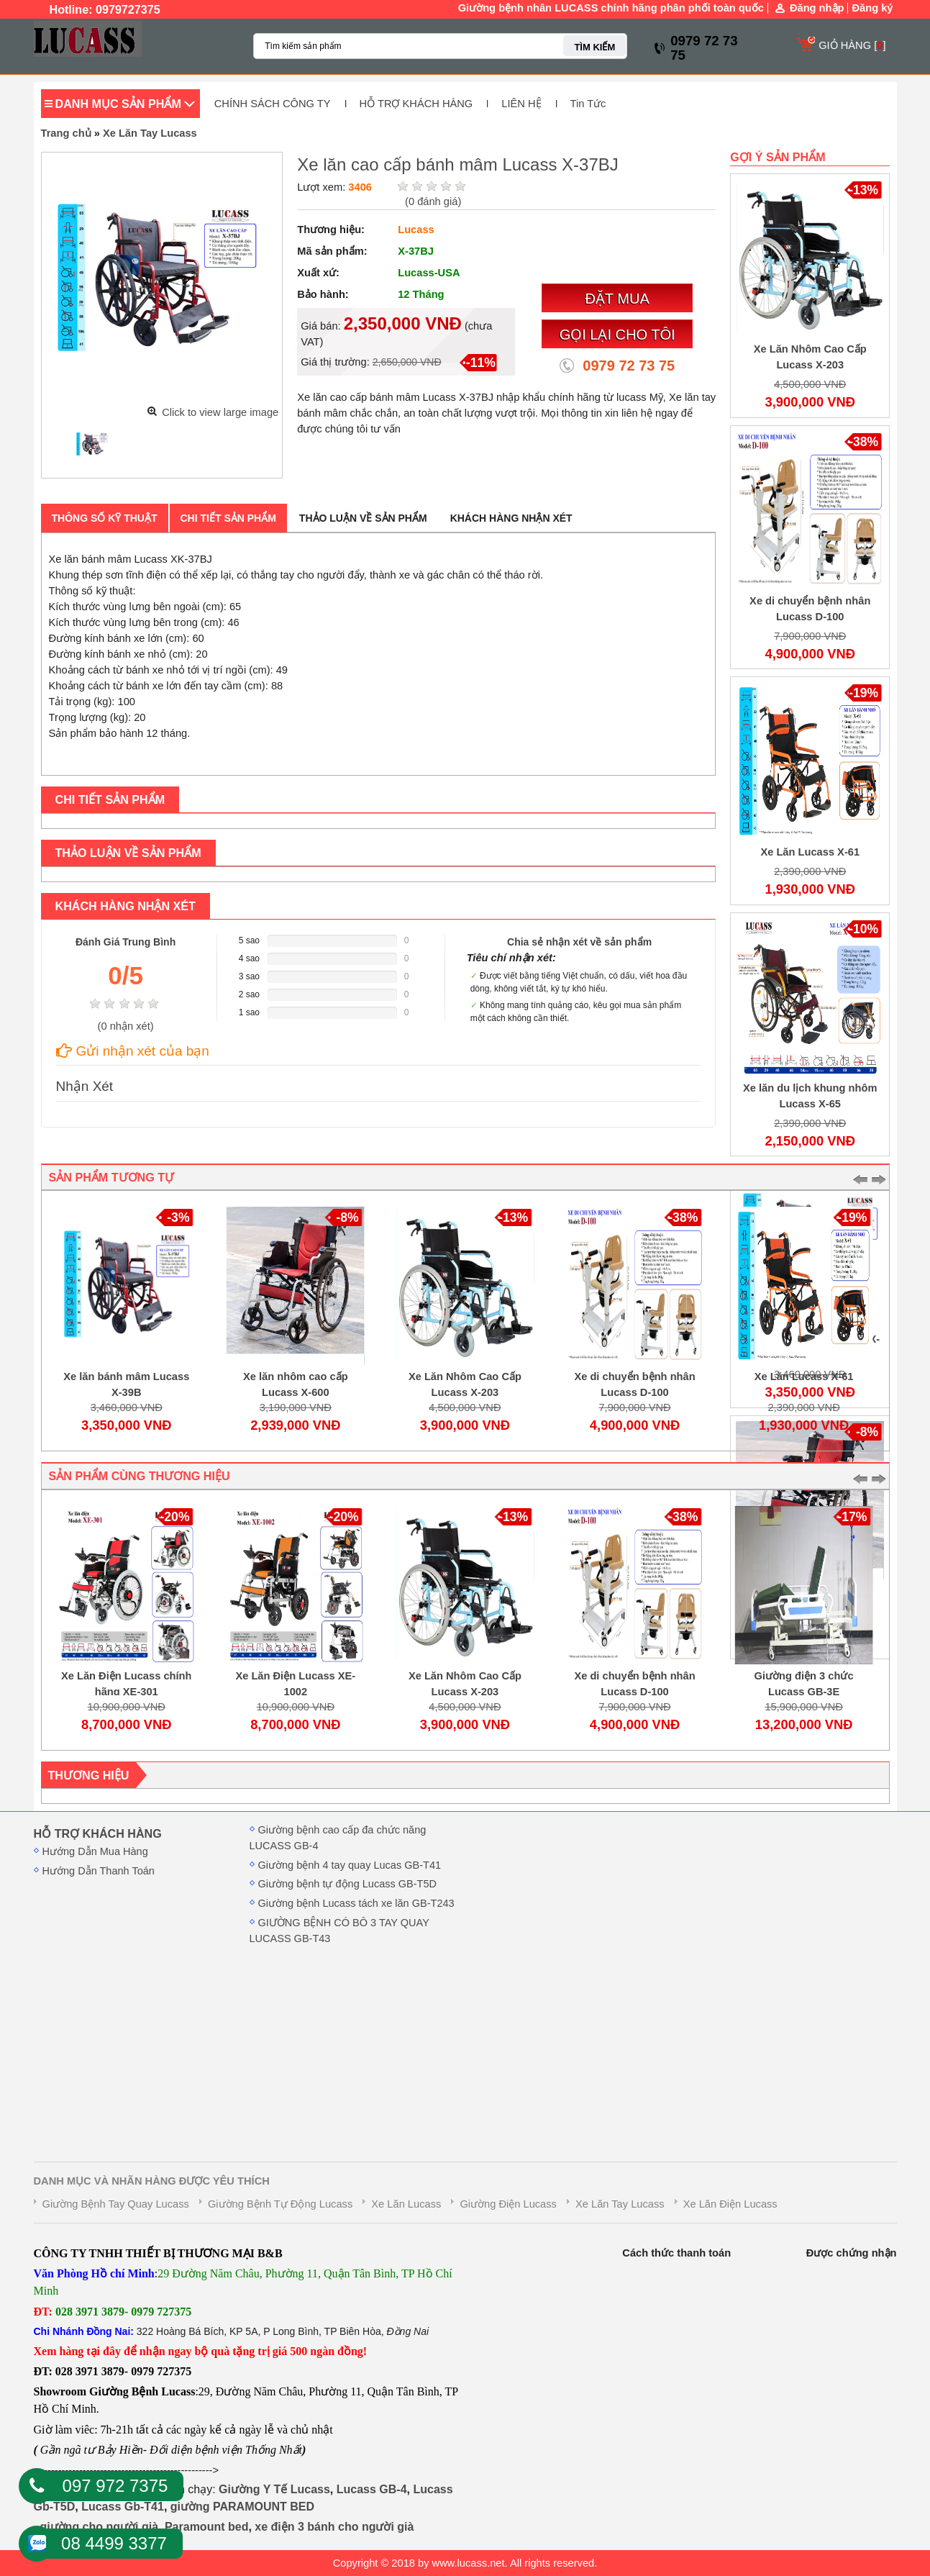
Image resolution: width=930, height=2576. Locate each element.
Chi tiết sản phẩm (228, 518)
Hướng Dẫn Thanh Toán (98, 1871)
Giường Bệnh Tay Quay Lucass (115, 2204)
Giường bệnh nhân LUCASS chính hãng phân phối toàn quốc (611, 8)
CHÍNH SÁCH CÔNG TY (272, 103)
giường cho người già (99, 2527)
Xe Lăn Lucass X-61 (810, 852)
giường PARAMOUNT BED (242, 2506)
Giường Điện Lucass (508, 2204)
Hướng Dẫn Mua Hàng (95, 1851)
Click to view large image (220, 412)
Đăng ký (872, 8)
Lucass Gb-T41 (122, 2506)
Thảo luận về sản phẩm (363, 518)
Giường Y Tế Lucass (274, 2489)
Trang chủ (66, 133)
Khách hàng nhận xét (511, 518)
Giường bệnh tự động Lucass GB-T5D (347, 1884)
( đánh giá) (433, 201)
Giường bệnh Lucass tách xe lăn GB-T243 (356, 1903)
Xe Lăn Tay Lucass (150, 133)
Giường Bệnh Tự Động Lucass (280, 2204)
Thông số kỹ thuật (105, 518)
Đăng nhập (817, 8)
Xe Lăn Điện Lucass (730, 2204)
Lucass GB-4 (372, 2489)
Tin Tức (588, 103)
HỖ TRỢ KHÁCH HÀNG (416, 103)
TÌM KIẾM (594, 47)
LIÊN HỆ (521, 103)
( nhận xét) (126, 1026)
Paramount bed (206, 2527)
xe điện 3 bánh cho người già (334, 2527)
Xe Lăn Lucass (406, 2204)
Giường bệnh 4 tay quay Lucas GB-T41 (350, 1865)
